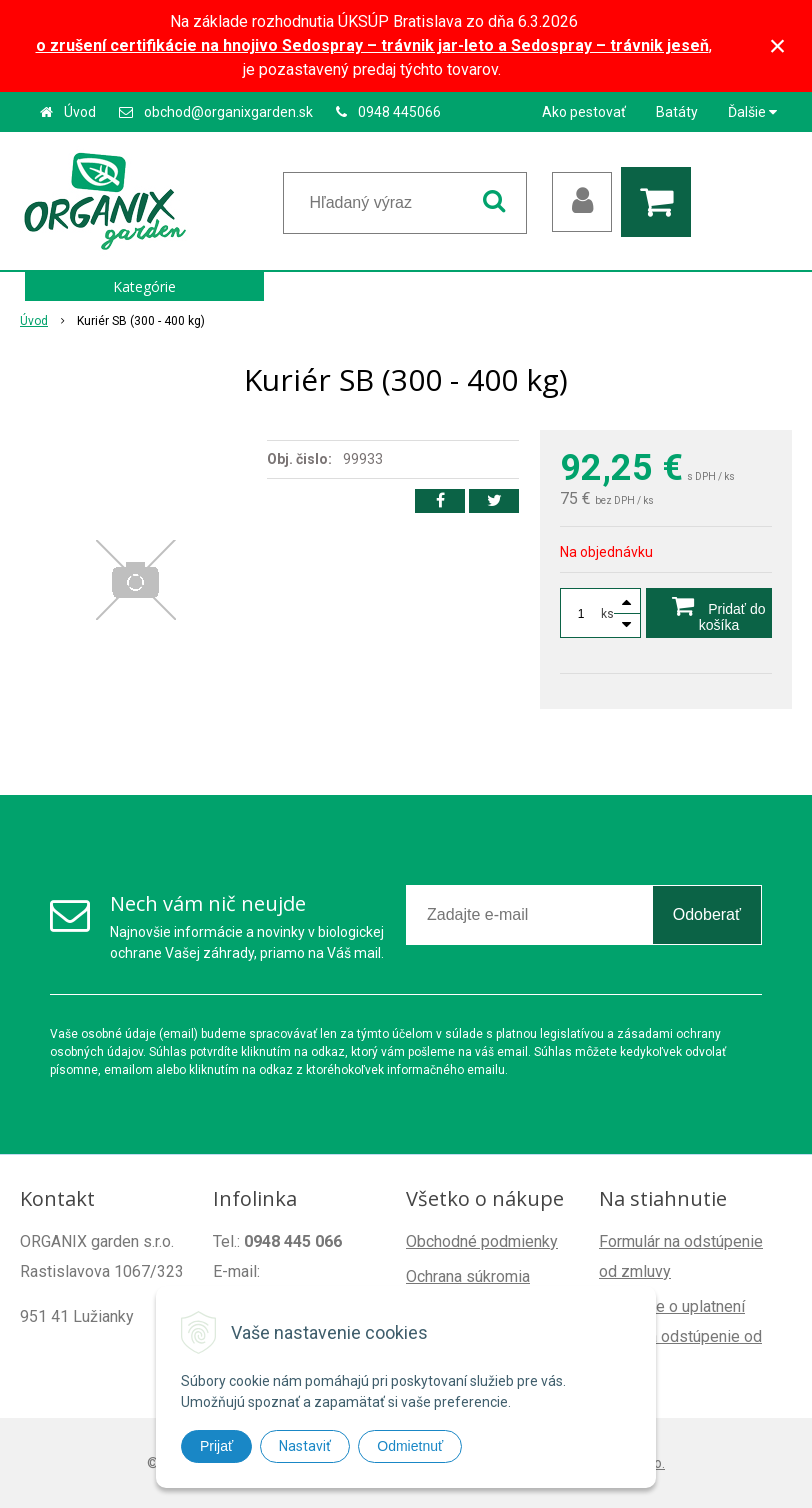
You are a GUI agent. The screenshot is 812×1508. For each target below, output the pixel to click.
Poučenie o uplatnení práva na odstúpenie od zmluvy (680, 1336)
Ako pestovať (584, 112)
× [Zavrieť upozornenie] (778, 45)
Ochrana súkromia (468, 1276)
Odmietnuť (410, 1446)
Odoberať (707, 914)
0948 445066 (399, 112)
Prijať (216, 1446)
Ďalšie (752, 112)
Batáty (677, 112)
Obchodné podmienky (482, 1241)
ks (607, 614)
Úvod (80, 112)
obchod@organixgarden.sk (228, 112)
